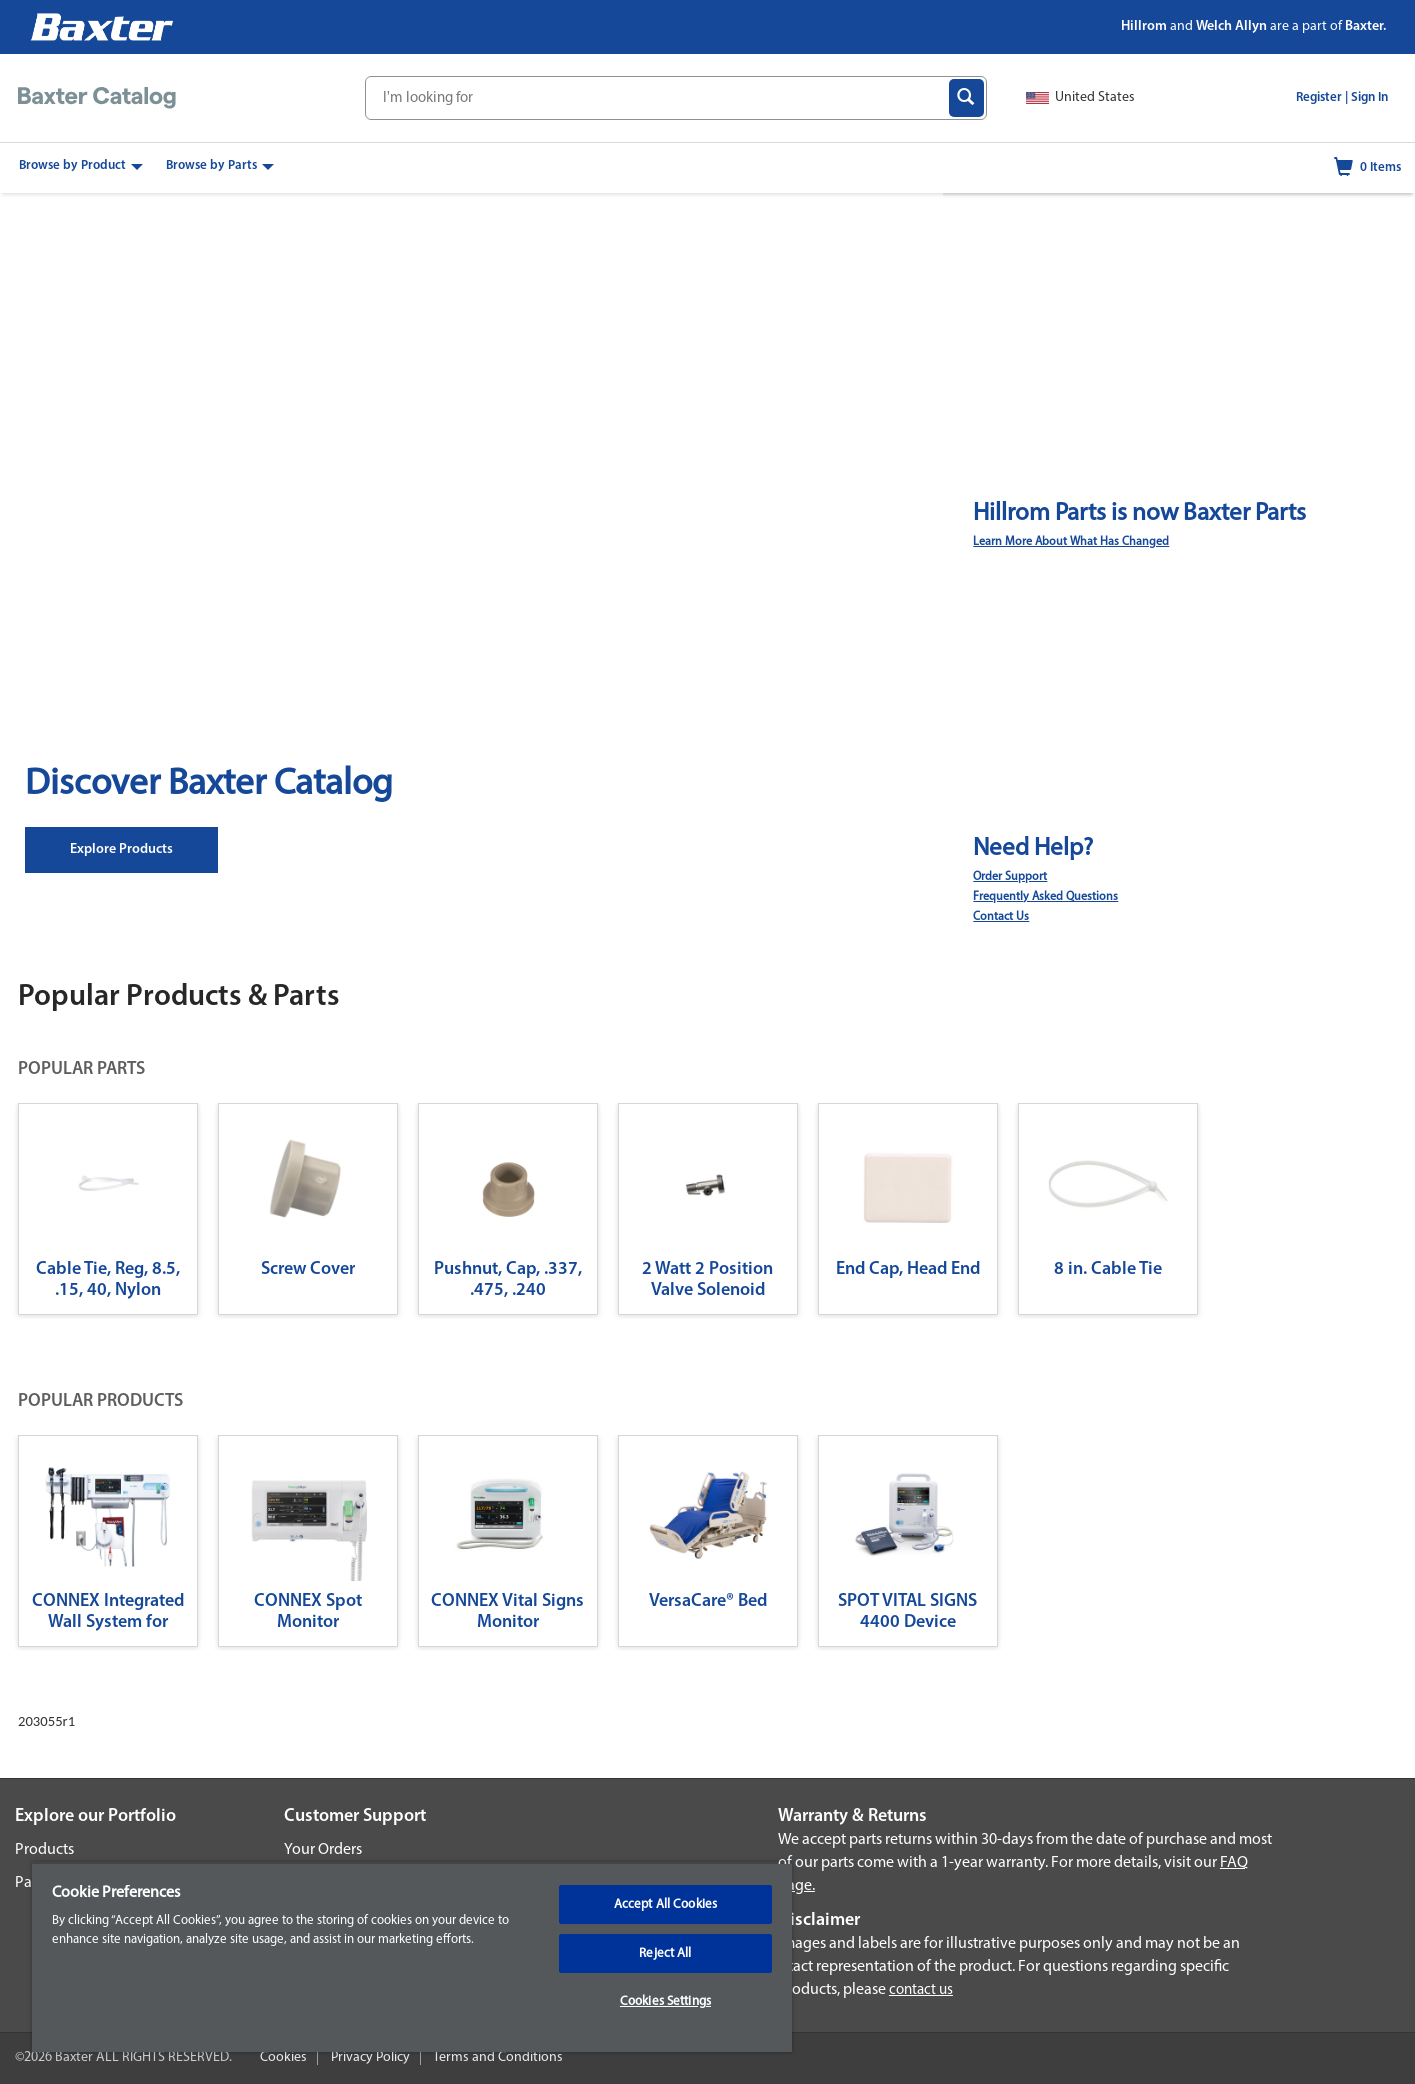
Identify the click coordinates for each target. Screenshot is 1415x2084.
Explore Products (121, 849)
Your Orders (323, 1850)
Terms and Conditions (498, 2057)
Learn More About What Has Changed (1071, 542)
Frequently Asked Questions (1045, 897)
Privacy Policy (370, 2057)
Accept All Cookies (665, 1904)
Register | (1322, 97)
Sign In (1369, 97)
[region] (412, 1957)
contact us (921, 1990)
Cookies (283, 2057)
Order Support (1010, 877)
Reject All (665, 1953)
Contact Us (1001, 917)
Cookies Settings (665, 2001)
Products (44, 1850)
